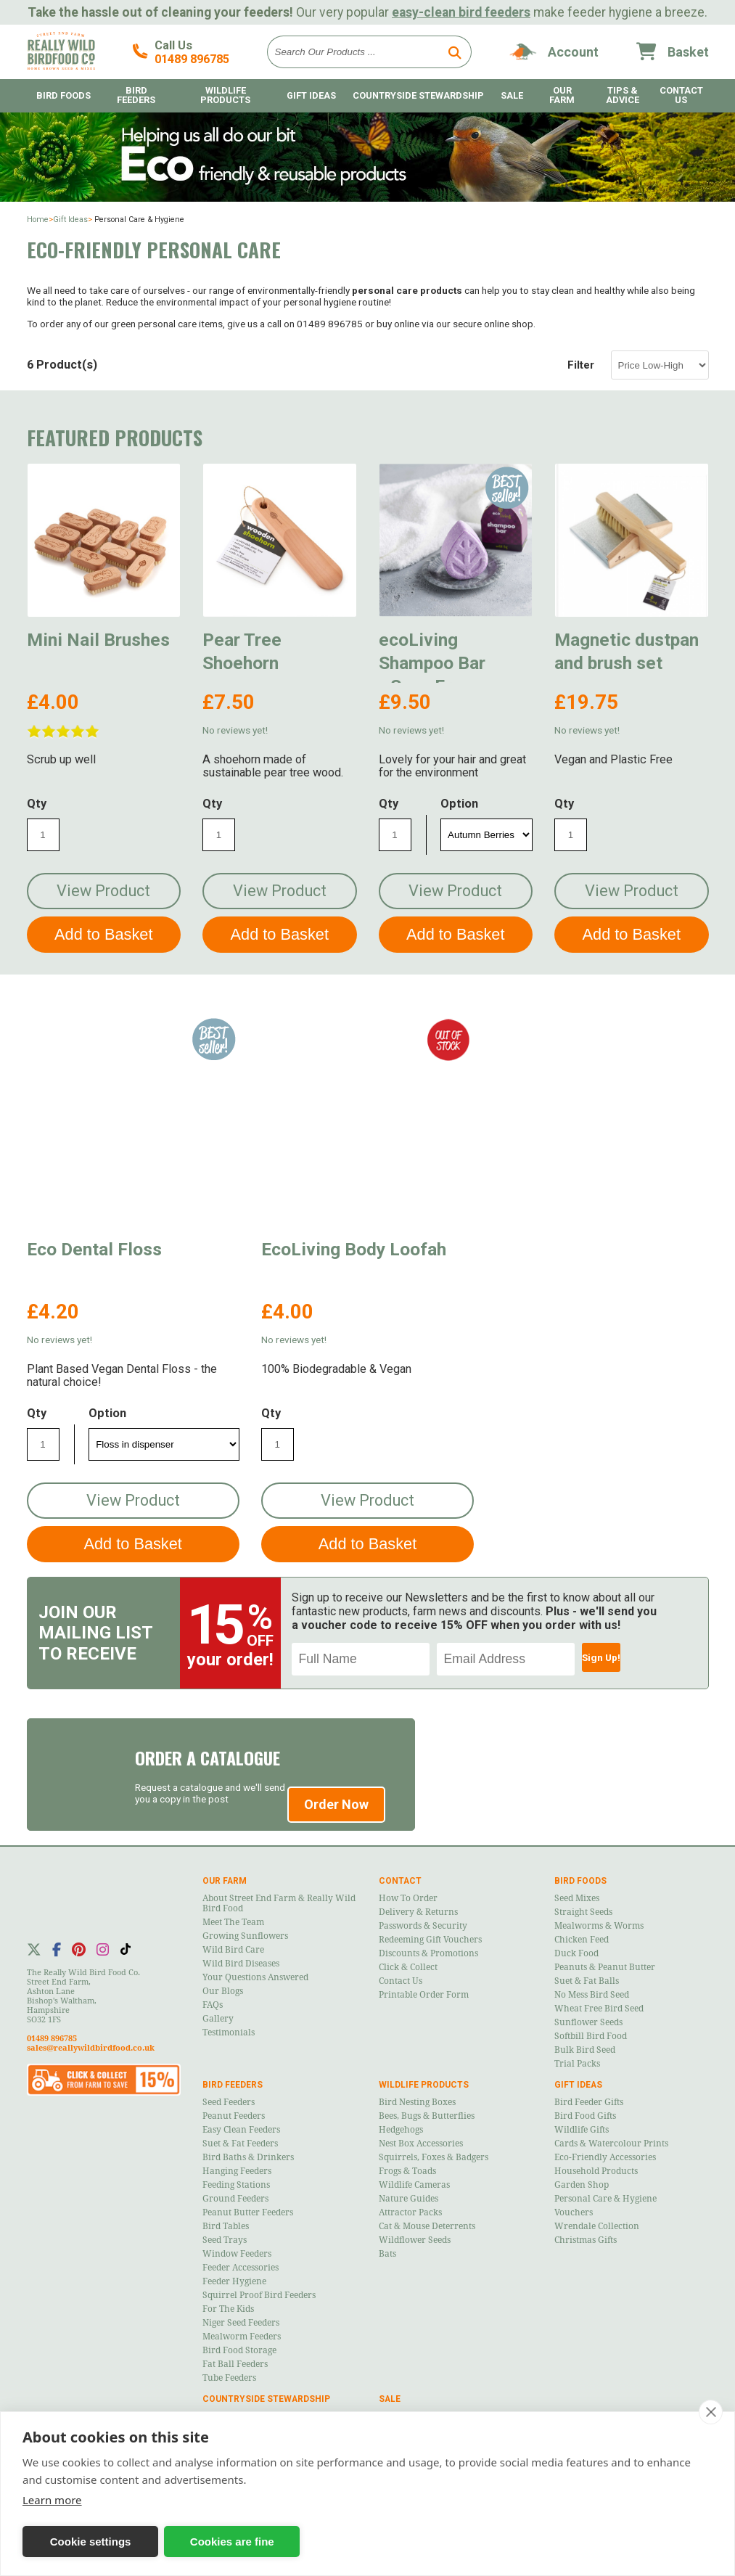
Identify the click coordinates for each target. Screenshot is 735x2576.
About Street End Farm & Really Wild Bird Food (279, 1903)
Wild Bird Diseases (240, 1963)
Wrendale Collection (596, 2226)
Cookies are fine (232, 2541)
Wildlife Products (225, 95)
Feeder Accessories (240, 2268)
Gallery (218, 2019)
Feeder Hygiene (234, 2281)
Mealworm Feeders (241, 2336)
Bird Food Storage (239, 2350)
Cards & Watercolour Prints (611, 2143)
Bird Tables (225, 2226)
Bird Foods (63, 95)
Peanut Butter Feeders (247, 2212)
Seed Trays (224, 2240)
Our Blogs (222, 1991)
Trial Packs (577, 2064)
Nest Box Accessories (421, 2143)
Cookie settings (90, 2541)
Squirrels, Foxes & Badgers (433, 2157)
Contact (400, 1881)
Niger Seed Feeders (240, 2323)
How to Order (408, 1898)
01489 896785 (192, 59)
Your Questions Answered (255, 1977)
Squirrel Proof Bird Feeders (259, 2295)
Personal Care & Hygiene (605, 2199)
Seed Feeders (228, 2102)
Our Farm (562, 95)
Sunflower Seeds (588, 2022)
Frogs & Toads (407, 2171)
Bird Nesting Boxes (417, 2102)
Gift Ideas (311, 95)
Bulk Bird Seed (584, 2050)
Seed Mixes (576, 1898)
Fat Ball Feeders (235, 2364)
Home (38, 219)
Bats (387, 2254)
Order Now (336, 1804)
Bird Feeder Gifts (588, 2102)
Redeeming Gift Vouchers (430, 1940)
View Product (103, 891)
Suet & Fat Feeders (240, 2143)
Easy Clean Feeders (241, 2130)
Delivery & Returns (418, 1912)
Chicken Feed (581, 1940)
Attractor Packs (410, 2212)
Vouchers (573, 2212)
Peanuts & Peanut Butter (604, 1967)
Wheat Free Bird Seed (599, 2008)
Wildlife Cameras (414, 2185)
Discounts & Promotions (428, 1953)
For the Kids (228, 2309)
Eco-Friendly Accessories (605, 2157)
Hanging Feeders (236, 2171)
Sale (512, 95)
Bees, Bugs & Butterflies (427, 2116)
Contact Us (681, 95)
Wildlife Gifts (581, 2130)
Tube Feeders (229, 2378)
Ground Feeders (235, 2199)
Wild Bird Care (233, 1950)
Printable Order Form (424, 1995)
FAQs (212, 2005)
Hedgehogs (401, 2130)
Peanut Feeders (233, 2116)
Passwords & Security (423, 1926)
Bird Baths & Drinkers (248, 2157)
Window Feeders (236, 2254)
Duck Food (576, 1953)
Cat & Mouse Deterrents (427, 2226)
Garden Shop (581, 2185)
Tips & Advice (622, 95)
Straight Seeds (583, 1912)
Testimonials (228, 2032)
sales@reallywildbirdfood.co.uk (91, 2048)
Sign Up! (601, 1657)
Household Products (596, 2171)
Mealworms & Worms (599, 1926)
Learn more (52, 2500)
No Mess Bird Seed (591, 1995)
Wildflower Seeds (415, 2240)
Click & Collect (408, 1967)
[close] (711, 2412)
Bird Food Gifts (585, 2116)
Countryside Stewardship (418, 95)
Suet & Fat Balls (586, 1981)
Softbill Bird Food (590, 2036)
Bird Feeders (136, 95)
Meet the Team (233, 1922)
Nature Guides (408, 2199)
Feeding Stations (236, 2185)
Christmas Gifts (585, 2240)
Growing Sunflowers (245, 1936)
